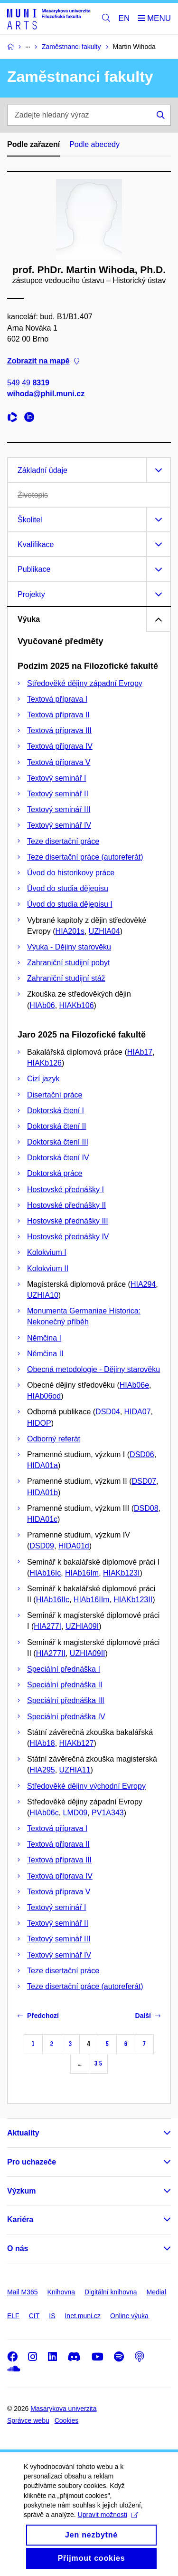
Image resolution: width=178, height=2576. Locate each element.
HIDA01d (73, 1546)
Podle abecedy (94, 144)
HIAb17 (139, 1052)
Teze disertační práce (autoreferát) (85, 857)
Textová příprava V (58, 762)
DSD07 (144, 1481)
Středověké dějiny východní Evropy (86, 1786)
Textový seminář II (57, 794)
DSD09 (41, 1546)
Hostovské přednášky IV (68, 1237)
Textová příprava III (59, 730)
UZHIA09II (87, 1653)
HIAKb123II (132, 1600)
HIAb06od (44, 1396)
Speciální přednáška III (65, 1700)
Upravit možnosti (108, 2523)
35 (98, 2063)
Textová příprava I (57, 699)
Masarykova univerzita (63, 2408)
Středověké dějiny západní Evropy (84, 683)
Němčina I (44, 1338)
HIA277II (51, 1653)
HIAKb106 (76, 1005)
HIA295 (42, 1770)
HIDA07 (137, 1412)
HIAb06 (42, 1005)
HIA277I (47, 1626)
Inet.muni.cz (82, 2316)
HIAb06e (134, 1385)
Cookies (67, 2420)
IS (52, 2316)
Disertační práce (55, 1095)
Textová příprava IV (60, 746)
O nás (17, 2248)
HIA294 (143, 1284)
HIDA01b (42, 1493)
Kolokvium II (47, 1268)
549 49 (28, 383)
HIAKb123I (121, 1573)
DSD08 (146, 1508)
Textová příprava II (58, 715)
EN (124, 18)
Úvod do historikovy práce (70, 873)
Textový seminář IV (59, 825)
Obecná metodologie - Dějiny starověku (93, 1369)
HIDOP (39, 1423)
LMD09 (75, 1813)
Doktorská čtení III (57, 1142)
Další (147, 2015)
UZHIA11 (75, 1770)
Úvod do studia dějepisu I (69, 904)
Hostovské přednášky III (67, 1221)
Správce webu (28, 2420)
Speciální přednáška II (64, 1685)
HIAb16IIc (52, 1600)
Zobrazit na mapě (43, 361)
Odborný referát (53, 1439)
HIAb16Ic (45, 1573)
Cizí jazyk (43, 1079)
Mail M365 (22, 2292)
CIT (34, 2316)
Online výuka (129, 2316)
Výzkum (21, 2191)
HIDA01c (42, 1519)
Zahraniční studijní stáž (66, 978)
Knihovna (61, 2292)
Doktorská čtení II (56, 1126)
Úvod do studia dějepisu (67, 888)
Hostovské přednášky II (66, 1205)
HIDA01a (42, 1465)
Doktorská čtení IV (58, 1158)
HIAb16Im (82, 1573)
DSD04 (107, 1412)
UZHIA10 (42, 1295)
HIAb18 (42, 1743)
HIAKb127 (76, 1743)
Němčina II (45, 1354)
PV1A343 (108, 1813)
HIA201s (70, 931)
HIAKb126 (44, 1063)
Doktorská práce (55, 1173)
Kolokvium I (46, 1252)
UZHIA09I (82, 1626)
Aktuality (23, 2133)
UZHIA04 (104, 931)
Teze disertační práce (63, 841)
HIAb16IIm (92, 1600)
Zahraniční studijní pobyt (68, 963)
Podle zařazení (33, 144)
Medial (156, 2292)
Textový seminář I (56, 778)
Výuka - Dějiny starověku (69, 947)
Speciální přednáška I (63, 1669)
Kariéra (20, 2219)
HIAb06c (43, 1813)
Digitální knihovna (110, 2292)
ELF (13, 2316)
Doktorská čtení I (55, 1111)
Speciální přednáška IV (66, 1717)
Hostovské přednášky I (65, 1189)
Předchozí (38, 2015)
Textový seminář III (58, 809)
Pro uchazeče (31, 2162)
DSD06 (142, 1454)
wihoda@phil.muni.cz (45, 394)
